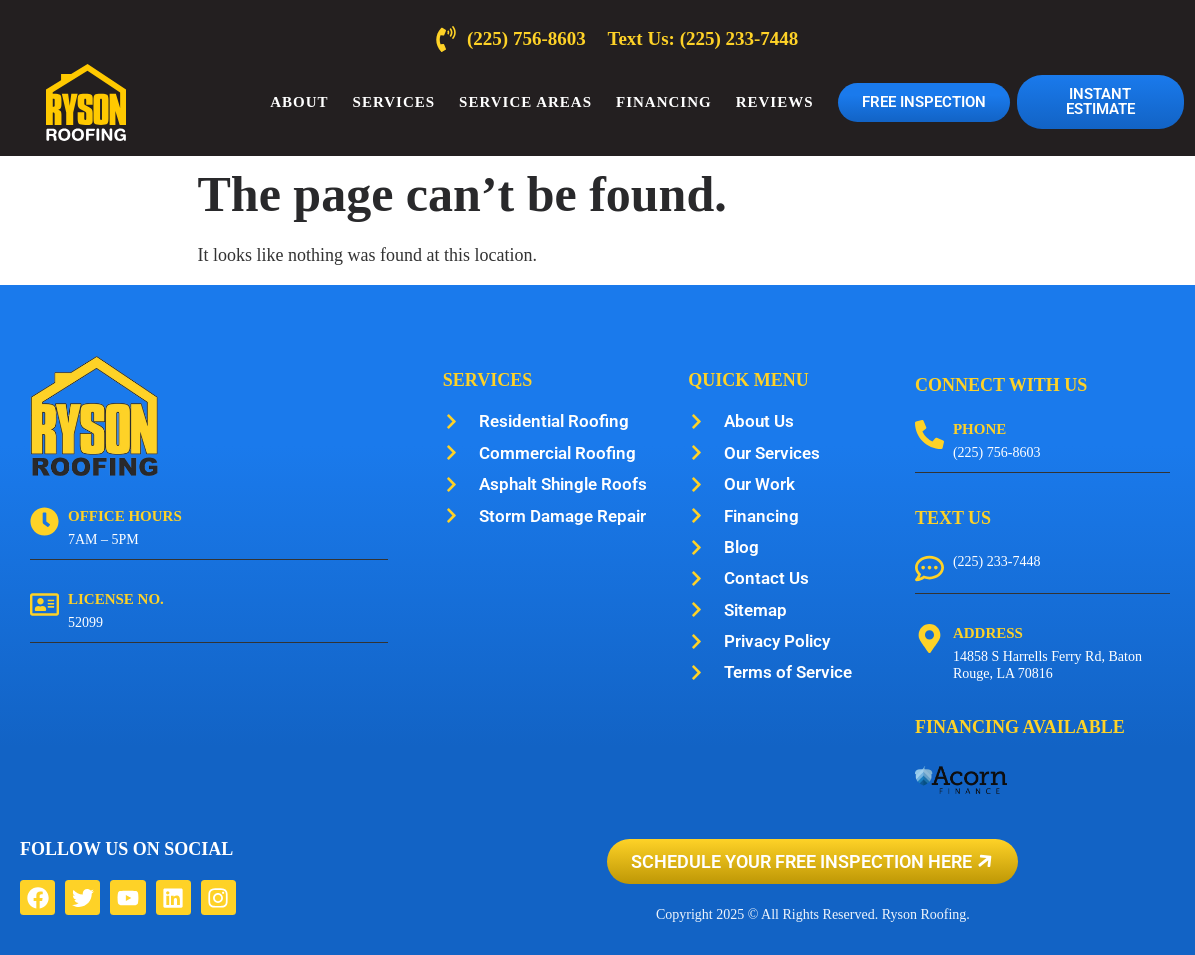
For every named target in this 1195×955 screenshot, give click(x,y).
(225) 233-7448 (997, 561)
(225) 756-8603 (997, 452)
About (299, 102)
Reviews (775, 102)
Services (394, 102)
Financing (664, 102)
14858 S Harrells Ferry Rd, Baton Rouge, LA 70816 (1047, 665)
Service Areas (525, 102)
